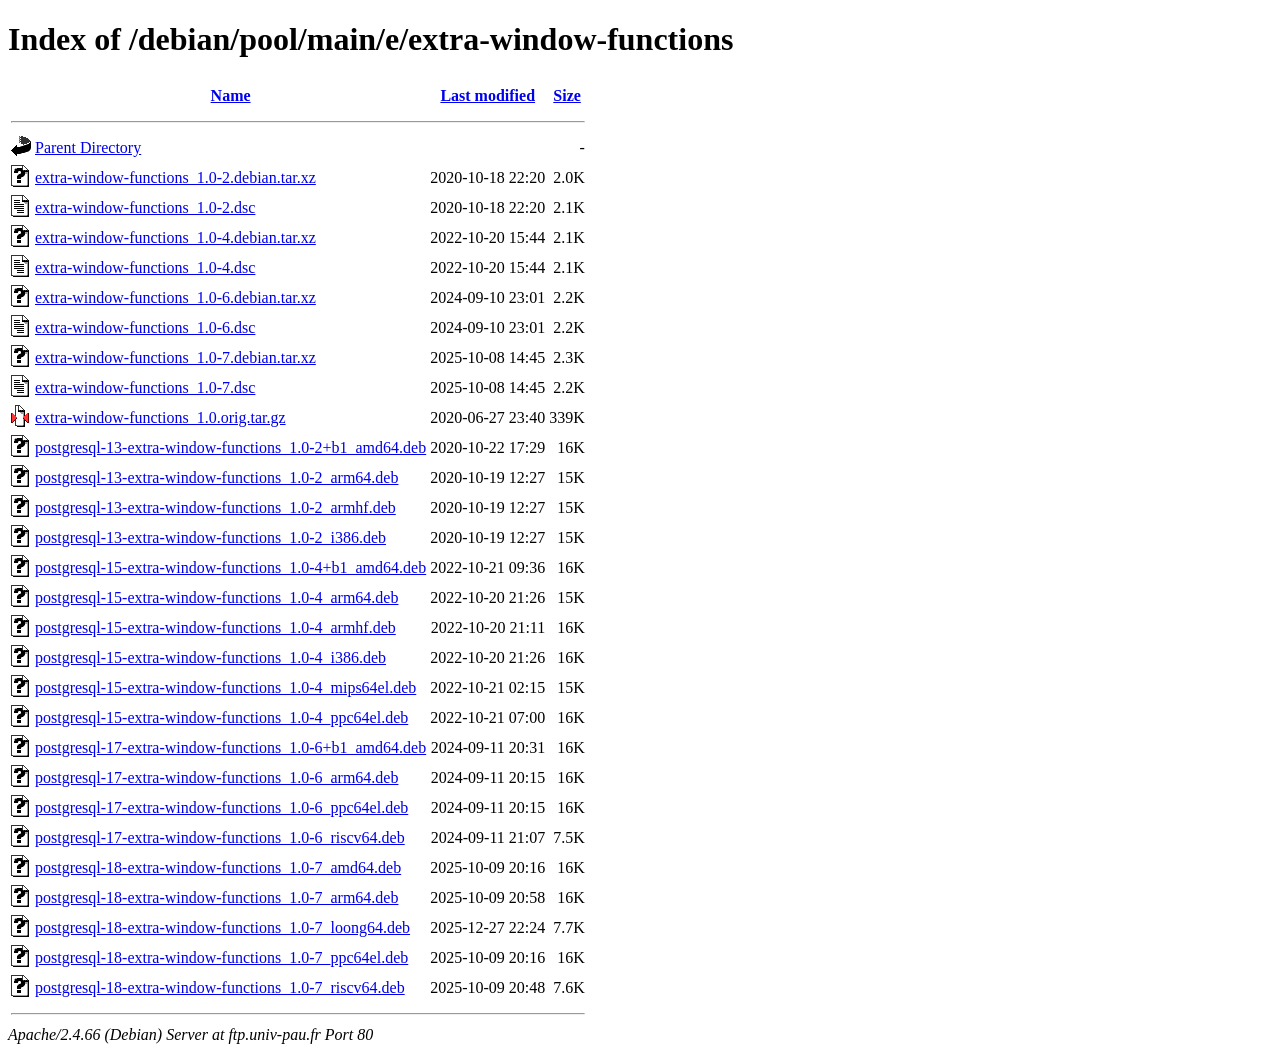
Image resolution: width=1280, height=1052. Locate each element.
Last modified (487, 95)
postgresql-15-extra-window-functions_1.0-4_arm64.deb (216, 597)
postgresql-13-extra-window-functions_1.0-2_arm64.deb (216, 477)
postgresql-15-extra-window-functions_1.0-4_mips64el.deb (225, 687)
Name (231, 95)
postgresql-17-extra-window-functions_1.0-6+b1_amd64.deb (230, 747)
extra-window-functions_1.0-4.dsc (145, 267)
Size (567, 95)
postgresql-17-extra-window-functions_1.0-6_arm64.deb (216, 777)
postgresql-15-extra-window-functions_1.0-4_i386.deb (210, 657)
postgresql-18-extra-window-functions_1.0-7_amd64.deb (218, 867)
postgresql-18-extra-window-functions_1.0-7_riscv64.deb (220, 987)
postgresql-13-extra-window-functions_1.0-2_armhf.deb (215, 507)
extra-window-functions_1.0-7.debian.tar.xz (175, 357)
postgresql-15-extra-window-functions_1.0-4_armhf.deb (215, 627)
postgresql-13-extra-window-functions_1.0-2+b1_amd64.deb (230, 447)
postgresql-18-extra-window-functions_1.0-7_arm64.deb (216, 897)
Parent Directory (88, 147)
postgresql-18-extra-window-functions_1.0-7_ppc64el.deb (221, 957)
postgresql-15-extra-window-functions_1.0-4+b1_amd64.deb (230, 567)
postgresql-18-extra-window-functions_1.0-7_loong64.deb (222, 927)
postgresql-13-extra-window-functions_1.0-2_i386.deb (210, 537)
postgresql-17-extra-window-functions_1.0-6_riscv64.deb (220, 837)
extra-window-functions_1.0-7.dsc (145, 387)
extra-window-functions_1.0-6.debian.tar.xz (175, 297)
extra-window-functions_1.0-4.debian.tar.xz (175, 237)
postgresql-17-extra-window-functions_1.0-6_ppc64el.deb (221, 807)
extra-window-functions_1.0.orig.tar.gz (160, 417)
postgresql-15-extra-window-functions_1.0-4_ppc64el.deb (221, 717)
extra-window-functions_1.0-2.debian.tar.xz (175, 177)
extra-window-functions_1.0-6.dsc (145, 327)
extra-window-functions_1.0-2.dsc (145, 207)
